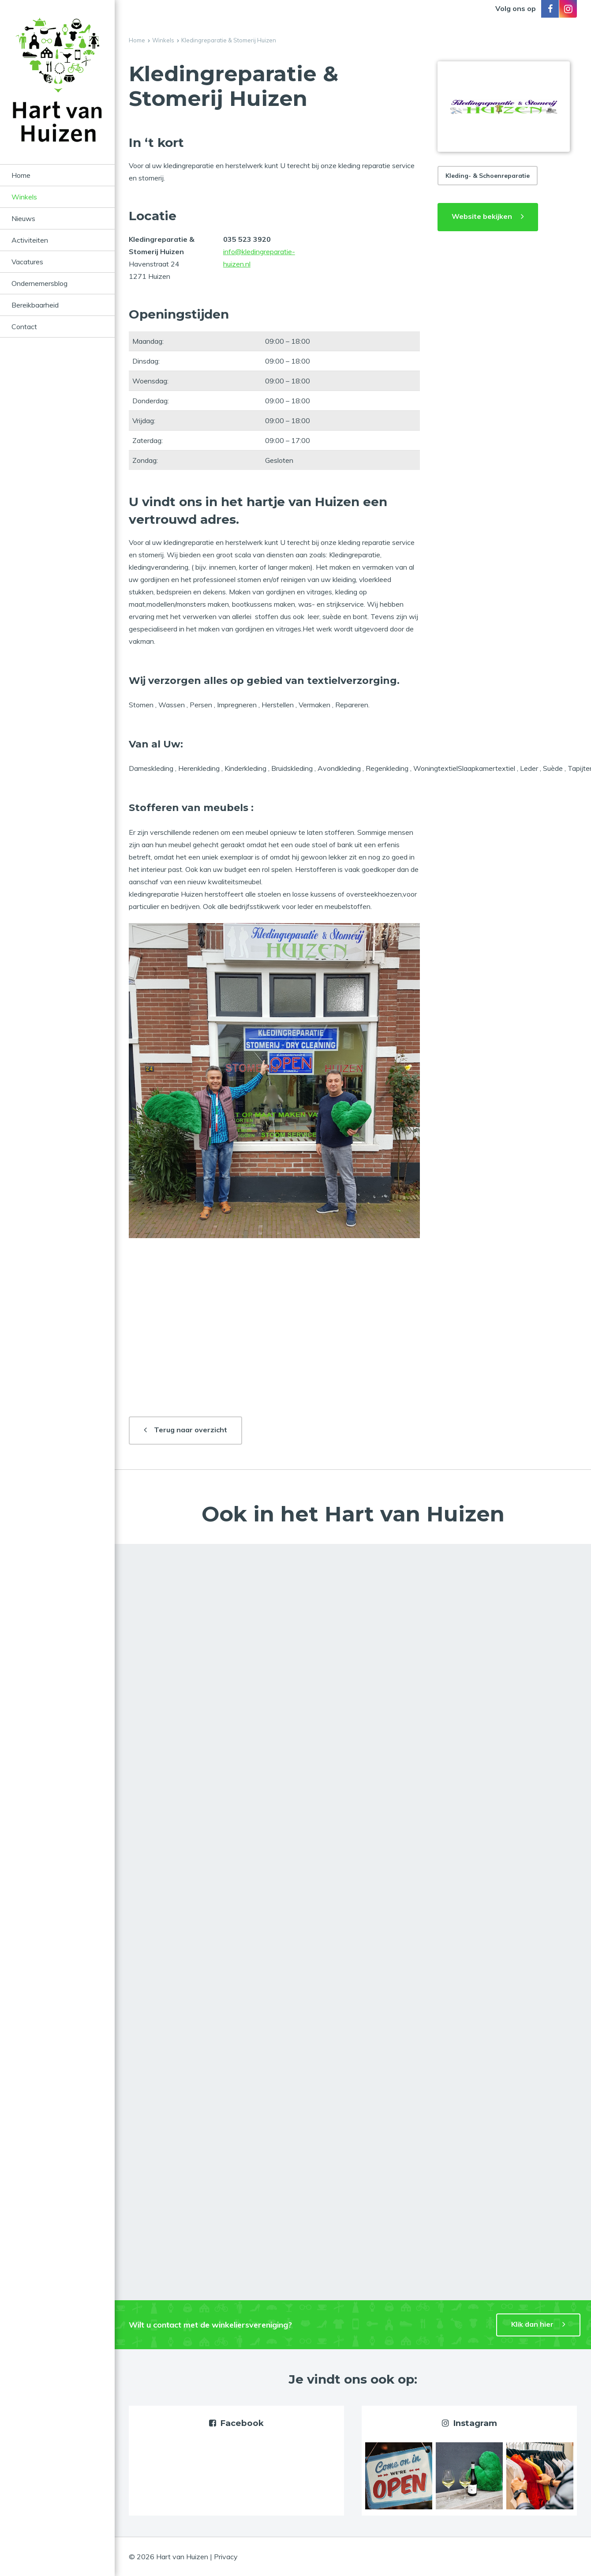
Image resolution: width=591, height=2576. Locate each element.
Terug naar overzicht (190, 1429)
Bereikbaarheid (35, 304)
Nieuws (23, 218)
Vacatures (27, 261)
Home (20, 175)
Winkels (24, 196)
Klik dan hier (532, 2324)
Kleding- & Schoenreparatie (487, 176)
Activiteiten (29, 240)
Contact (24, 326)
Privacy (226, 2556)
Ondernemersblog (39, 283)
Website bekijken (482, 216)
